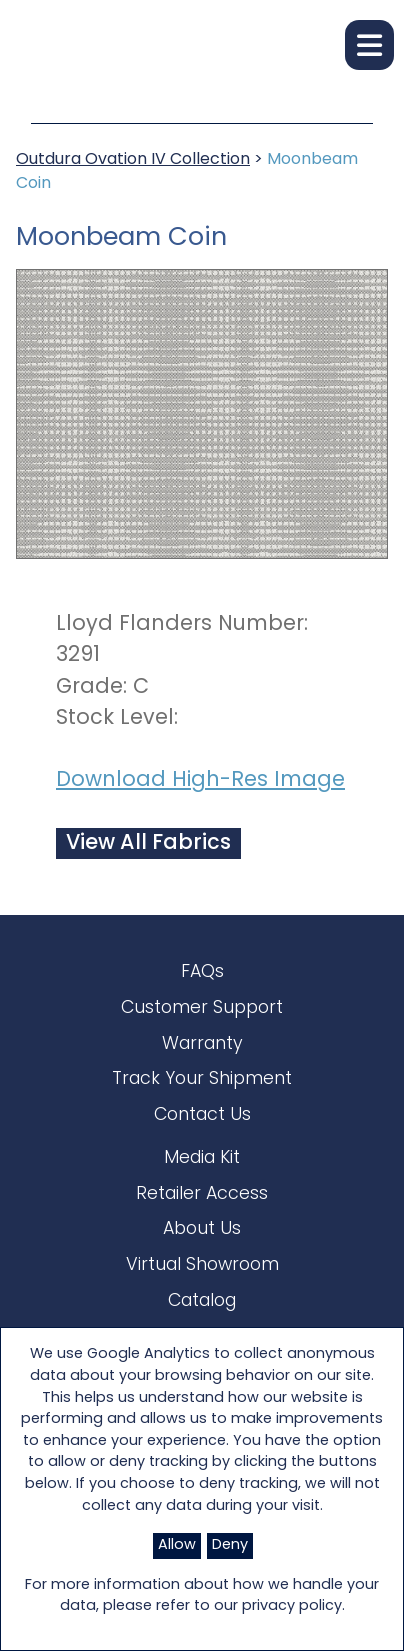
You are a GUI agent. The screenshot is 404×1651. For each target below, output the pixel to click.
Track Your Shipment (202, 1079)
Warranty (202, 1044)
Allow (177, 1545)
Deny (230, 1545)
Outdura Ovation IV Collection (133, 160)
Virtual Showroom (202, 1265)
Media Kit (202, 1158)
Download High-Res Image (200, 780)
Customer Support (202, 1008)
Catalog (202, 1301)
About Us (202, 1229)
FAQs (202, 972)
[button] (369, 45)
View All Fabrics (148, 843)
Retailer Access (202, 1194)
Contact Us (202, 1115)
